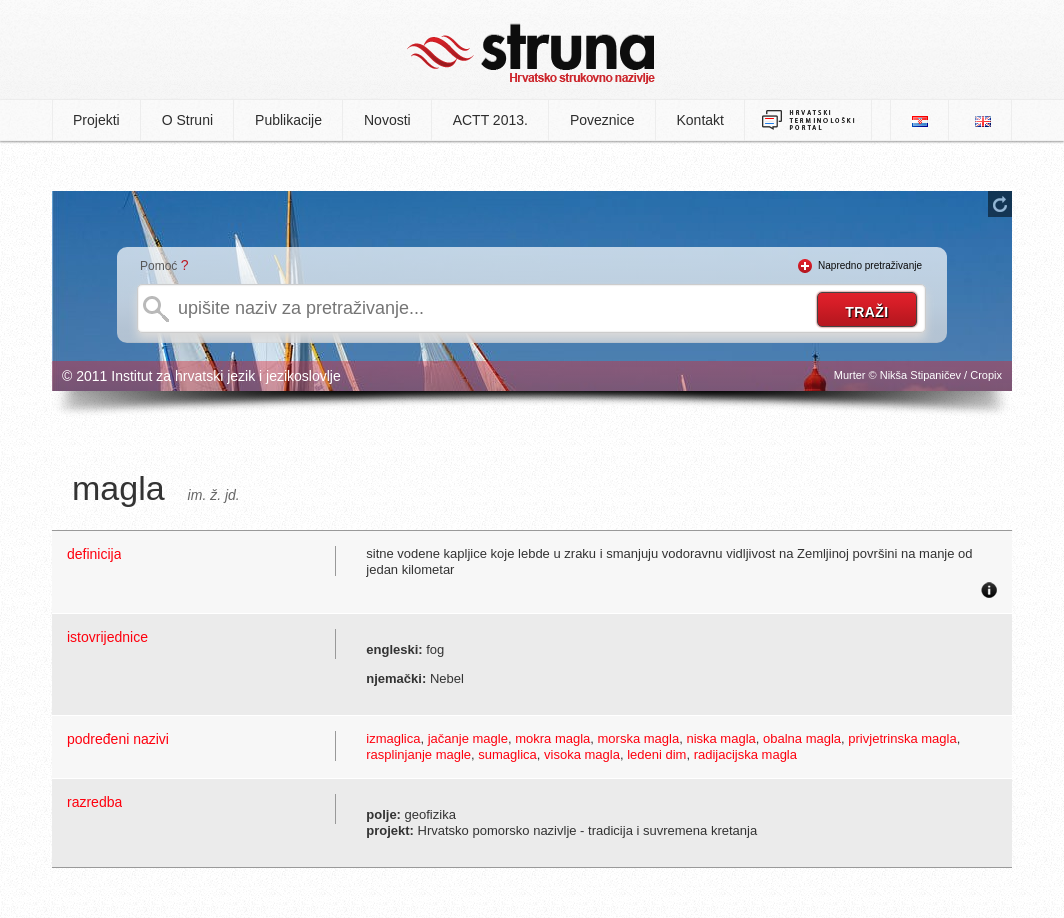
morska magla (639, 738)
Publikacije (288, 120)
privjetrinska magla (902, 738)
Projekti (96, 120)
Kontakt (700, 120)
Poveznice (602, 120)
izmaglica (393, 738)
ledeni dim (656, 754)
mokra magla (552, 738)
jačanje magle (468, 738)
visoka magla (582, 754)
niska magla (720, 738)
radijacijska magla (745, 754)
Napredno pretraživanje (870, 265)
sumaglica (507, 754)
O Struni (187, 120)
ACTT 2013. (490, 120)
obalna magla (802, 738)
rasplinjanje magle (418, 754)
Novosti (387, 120)
